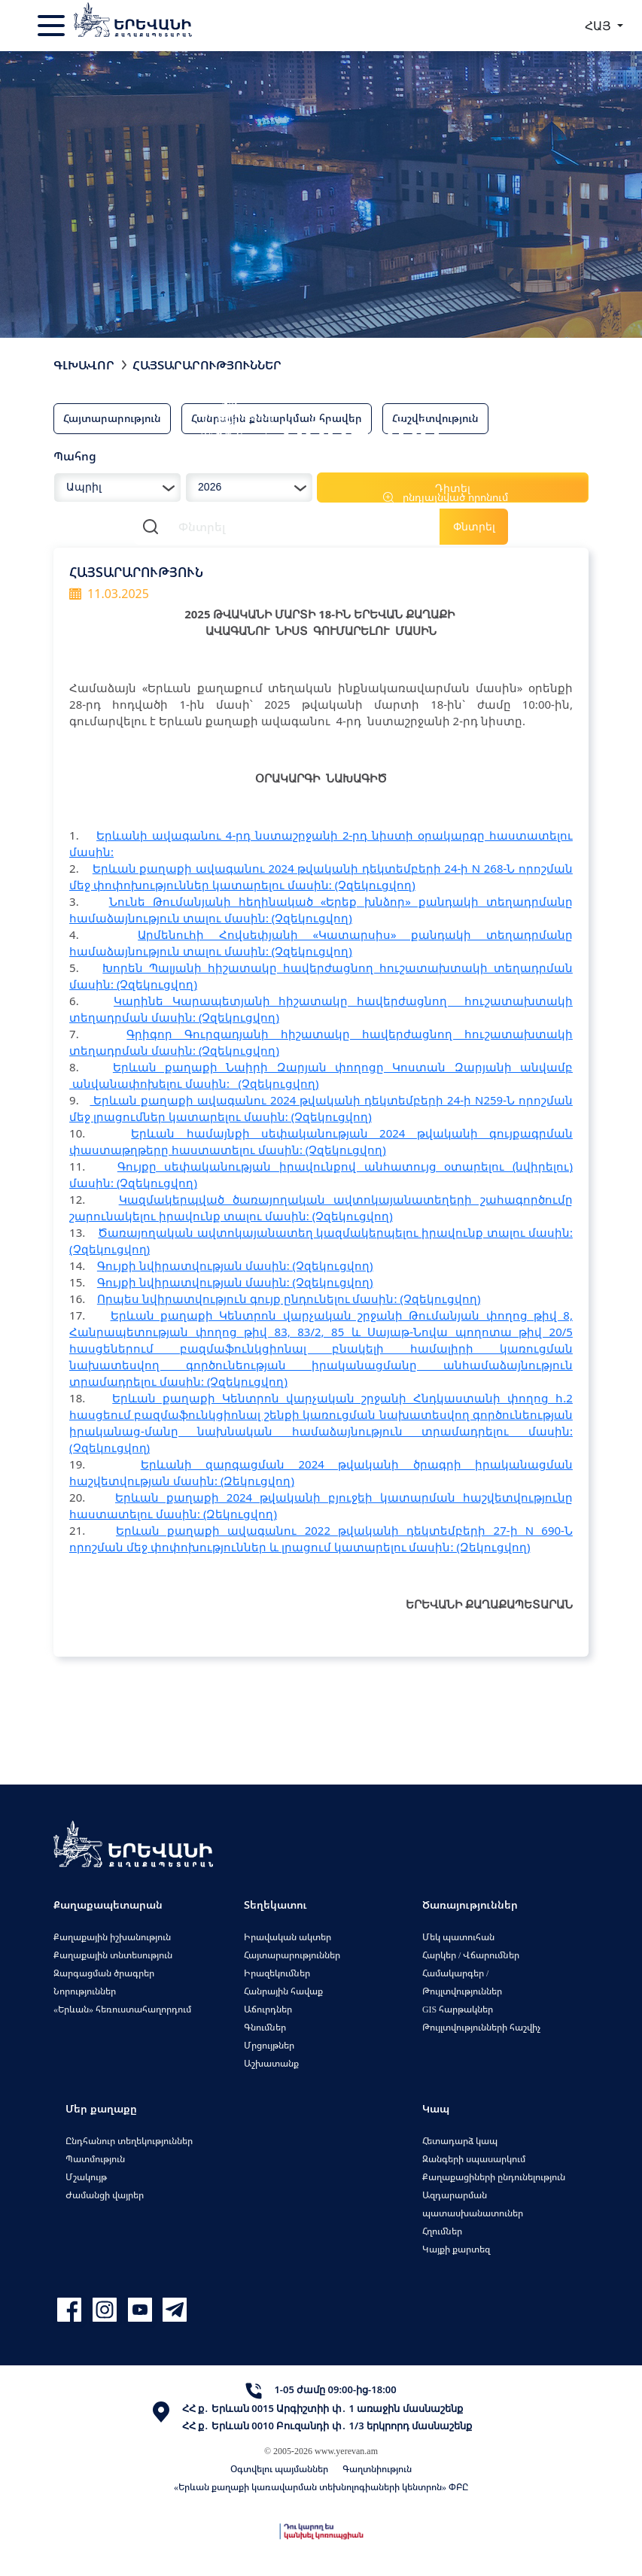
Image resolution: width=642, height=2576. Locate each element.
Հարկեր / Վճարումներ (470, 1955)
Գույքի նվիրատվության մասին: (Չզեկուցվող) (235, 1265)
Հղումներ (442, 2231)
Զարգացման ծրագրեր (103, 1973)
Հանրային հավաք (283, 1991)
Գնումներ (265, 2027)
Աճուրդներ (268, 2009)
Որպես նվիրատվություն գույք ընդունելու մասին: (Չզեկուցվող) (289, 1298)
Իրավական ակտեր (287, 1936)
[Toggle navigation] (53, 25)
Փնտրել (474, 526)
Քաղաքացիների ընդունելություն (493, 2176)
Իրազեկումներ (277, 1973)
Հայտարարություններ (206, 365)
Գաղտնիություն (377, 2468)
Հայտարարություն (112, 418)
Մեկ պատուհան (458, 1936)
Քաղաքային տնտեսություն (112, 1955)
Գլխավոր (83, 365)
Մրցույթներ (269, 2045)
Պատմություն (95, 2158)
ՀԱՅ (599, 25)
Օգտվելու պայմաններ (279, 2468)
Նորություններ (84, 1991)
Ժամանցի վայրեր (104, 2195)
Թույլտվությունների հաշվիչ (481, 2027)
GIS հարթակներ (457, 2009)
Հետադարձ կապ (459, 2140)
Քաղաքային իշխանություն (112, 1936)
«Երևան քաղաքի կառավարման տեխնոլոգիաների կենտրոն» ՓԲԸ (321, 2486)
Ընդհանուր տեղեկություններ (129, 2140)
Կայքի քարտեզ (456, 2249)
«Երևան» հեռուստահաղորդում (122, 2009)
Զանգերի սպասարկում (473, 2158)
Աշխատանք (271, 2063)
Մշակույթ (86, 2176)
